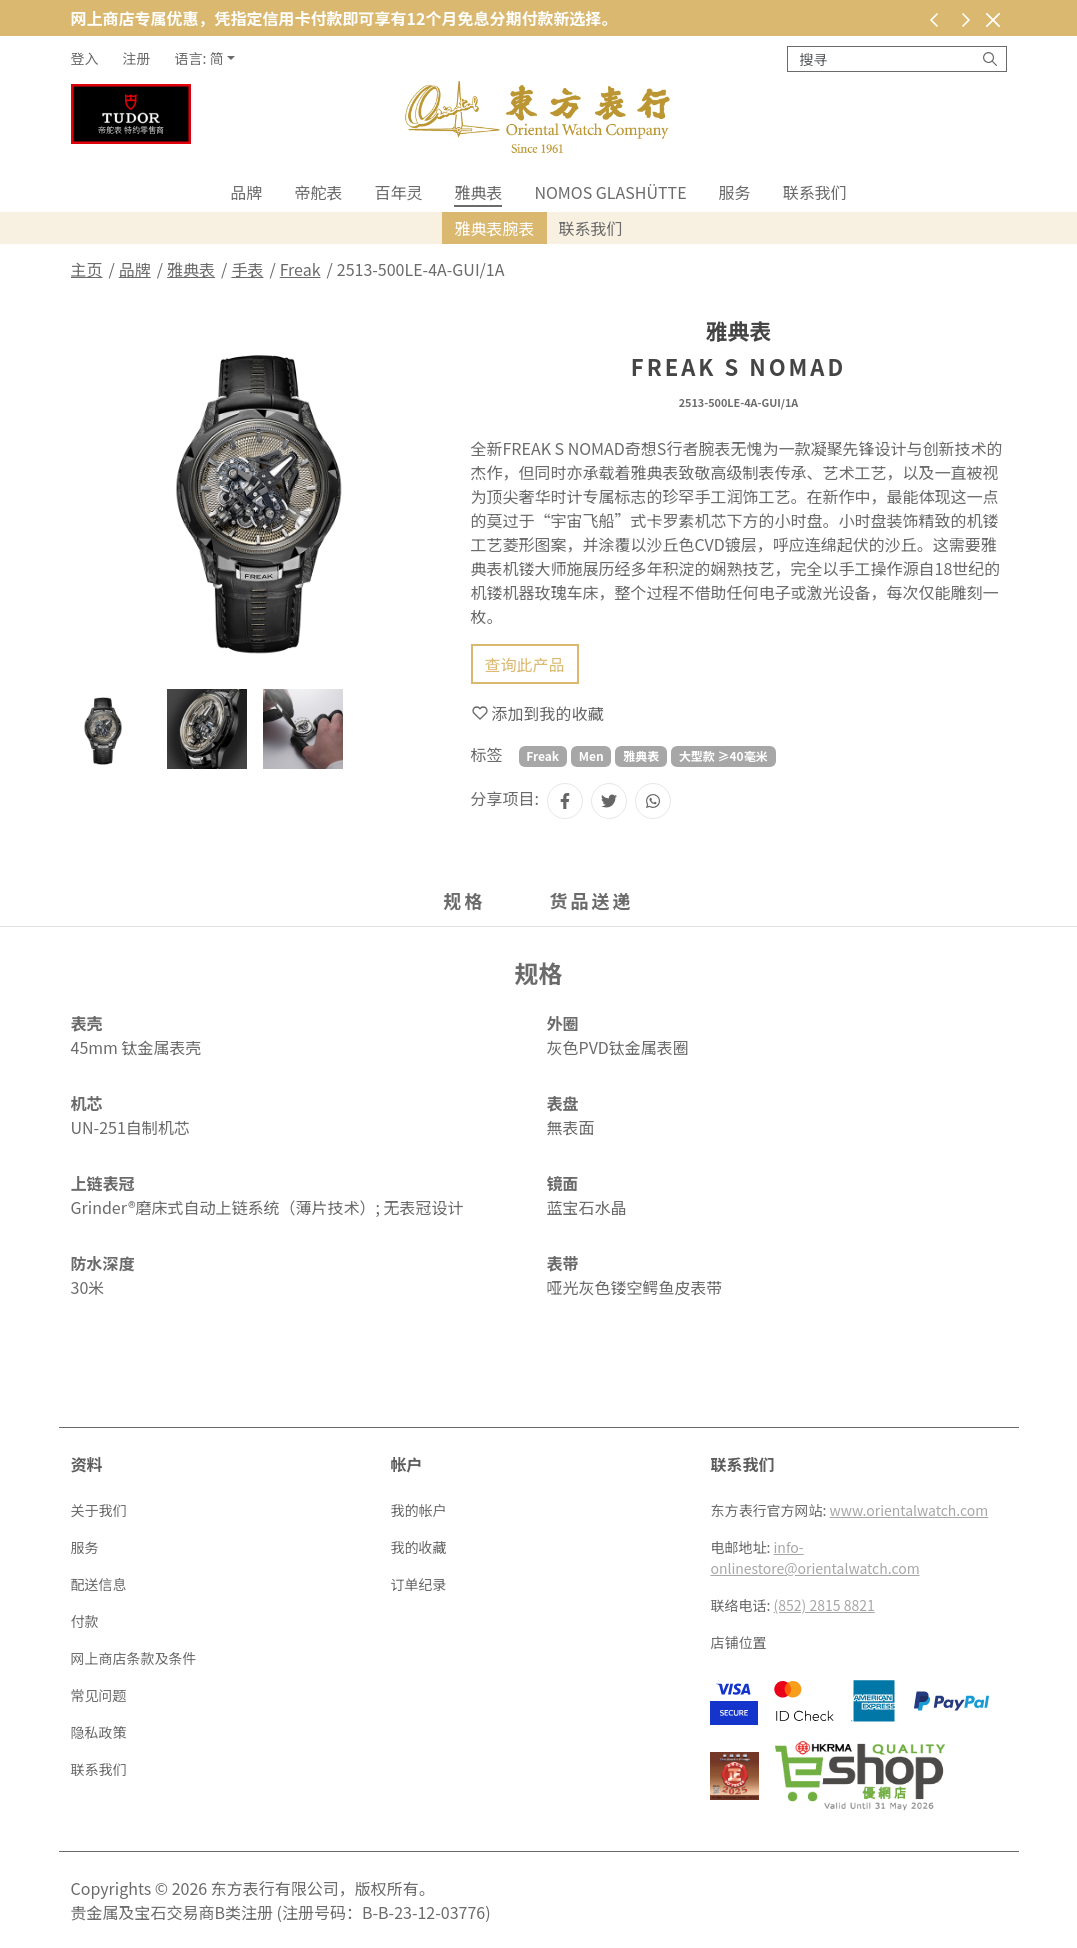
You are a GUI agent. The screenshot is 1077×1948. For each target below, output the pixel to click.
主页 (87, 269)
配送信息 (99, 1584)
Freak (300, 269)
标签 (487, 754)
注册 (137, 58)
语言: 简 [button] (199, 58)
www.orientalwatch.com (909, 1510)
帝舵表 (318, 192)
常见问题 (99, 1695)
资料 (87, 1464)
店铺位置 (738, 1642)
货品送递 (592, 900)
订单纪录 (418, 1584)
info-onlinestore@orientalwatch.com (814, 1557)
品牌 (246, 192)
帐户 (406, 1464)
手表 (247, 269)
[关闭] (993, 19)
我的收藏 (418, 1547)
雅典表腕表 (494, 228)
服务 (735, 192)
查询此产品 (525, 664)
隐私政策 (99, 1732)
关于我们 (99, 1510)
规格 (465, 900)
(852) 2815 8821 (824, 1605)
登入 (85, 58)
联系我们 (815, 192)
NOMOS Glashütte (610, 192)
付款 (85, 1621)
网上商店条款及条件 (134, 1658)
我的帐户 (418, 1510)
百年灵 (398, 192)
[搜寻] (990, 59)
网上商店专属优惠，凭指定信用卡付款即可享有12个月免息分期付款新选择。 (344, 18)
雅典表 (478, 192)
